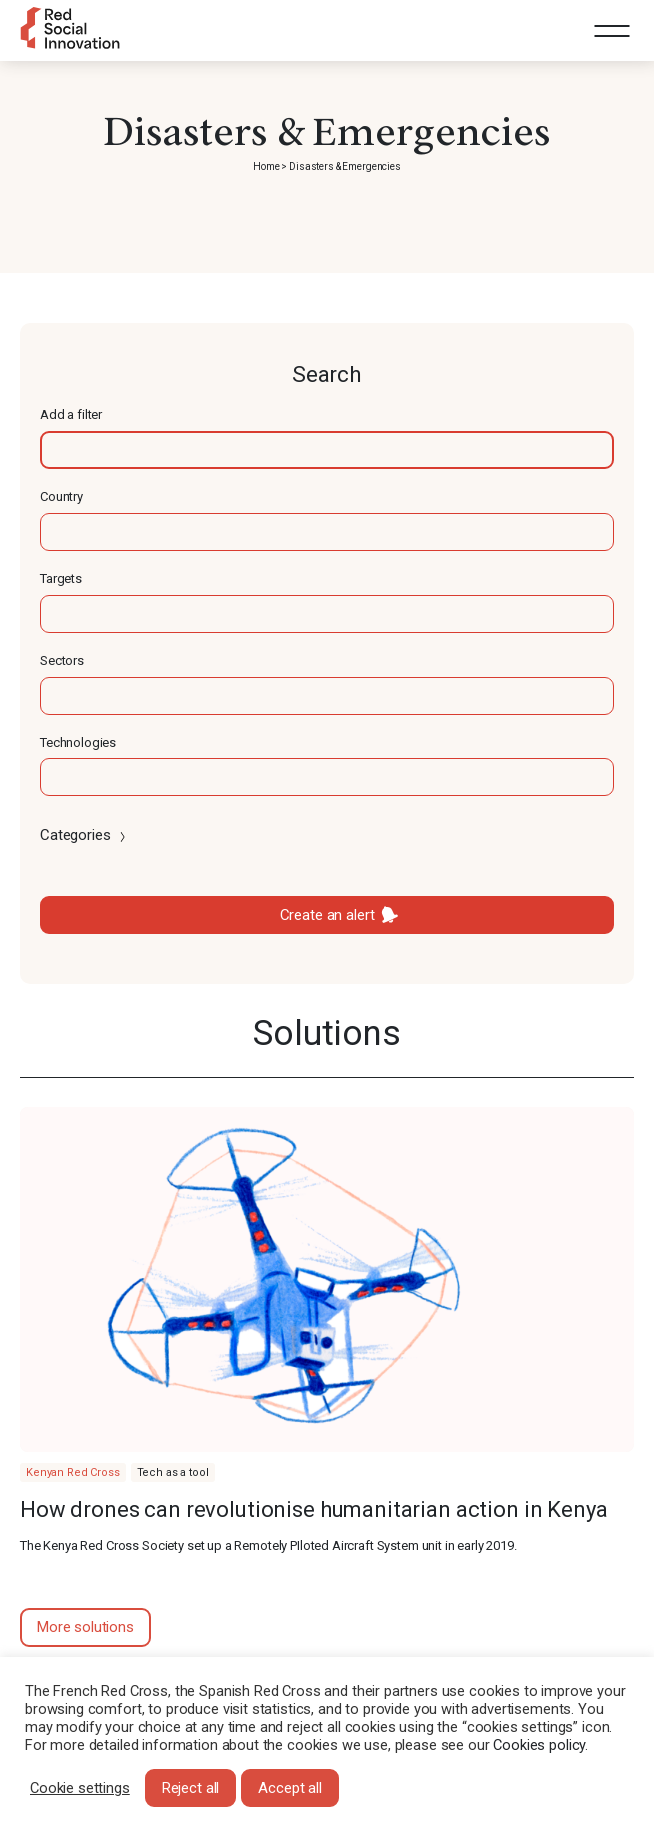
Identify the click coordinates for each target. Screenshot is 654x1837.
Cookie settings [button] (80, 1788)
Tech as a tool (173, 1472)
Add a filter (71, 414)
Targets (61, 578)
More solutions (85, 1627)
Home (266, 166)
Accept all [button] (290, 1788)
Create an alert (327, 915)
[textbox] (327, 450)
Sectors (62, 660)
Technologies (78, 742)
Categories (84, 835)
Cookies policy (539, 1745)
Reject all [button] (191, 1788)
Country (61, 496)
